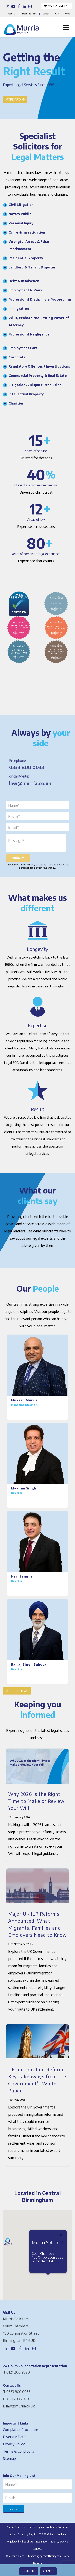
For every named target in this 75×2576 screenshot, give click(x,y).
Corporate (17, 357)
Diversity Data (14, 2436)
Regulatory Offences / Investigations (39, 366)
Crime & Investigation (27, 232)
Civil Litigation (21, 205)
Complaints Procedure (20, 2429)
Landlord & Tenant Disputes (32, 267)
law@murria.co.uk (30, 783)
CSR (57, 13)
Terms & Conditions (18, 2451)
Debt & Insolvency (24, 281)
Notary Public (20, 214)
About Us (12, 13)
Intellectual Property (26, 394)
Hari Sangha (22, 1576)
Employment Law (23, 348)
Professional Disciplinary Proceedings (40, 299)
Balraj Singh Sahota (28, 1664)
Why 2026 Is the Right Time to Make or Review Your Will (36, 1801)
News (67, 13)
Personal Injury (21, 223)
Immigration (19, 309)
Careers (45, 13)
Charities (16, 403)
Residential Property (26, 258)
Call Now (48, 2571)
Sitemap (9, 2458)
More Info (15, 99)
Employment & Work (26, 290)
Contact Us (28, 2571)
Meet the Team (29, 13)
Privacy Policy (14, 2444)
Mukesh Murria (24, 1400)
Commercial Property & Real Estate (38, 376)
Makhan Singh (23, 1488)
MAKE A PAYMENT (56, 5)
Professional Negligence (29, 334)
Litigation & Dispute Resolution (35, 385)
